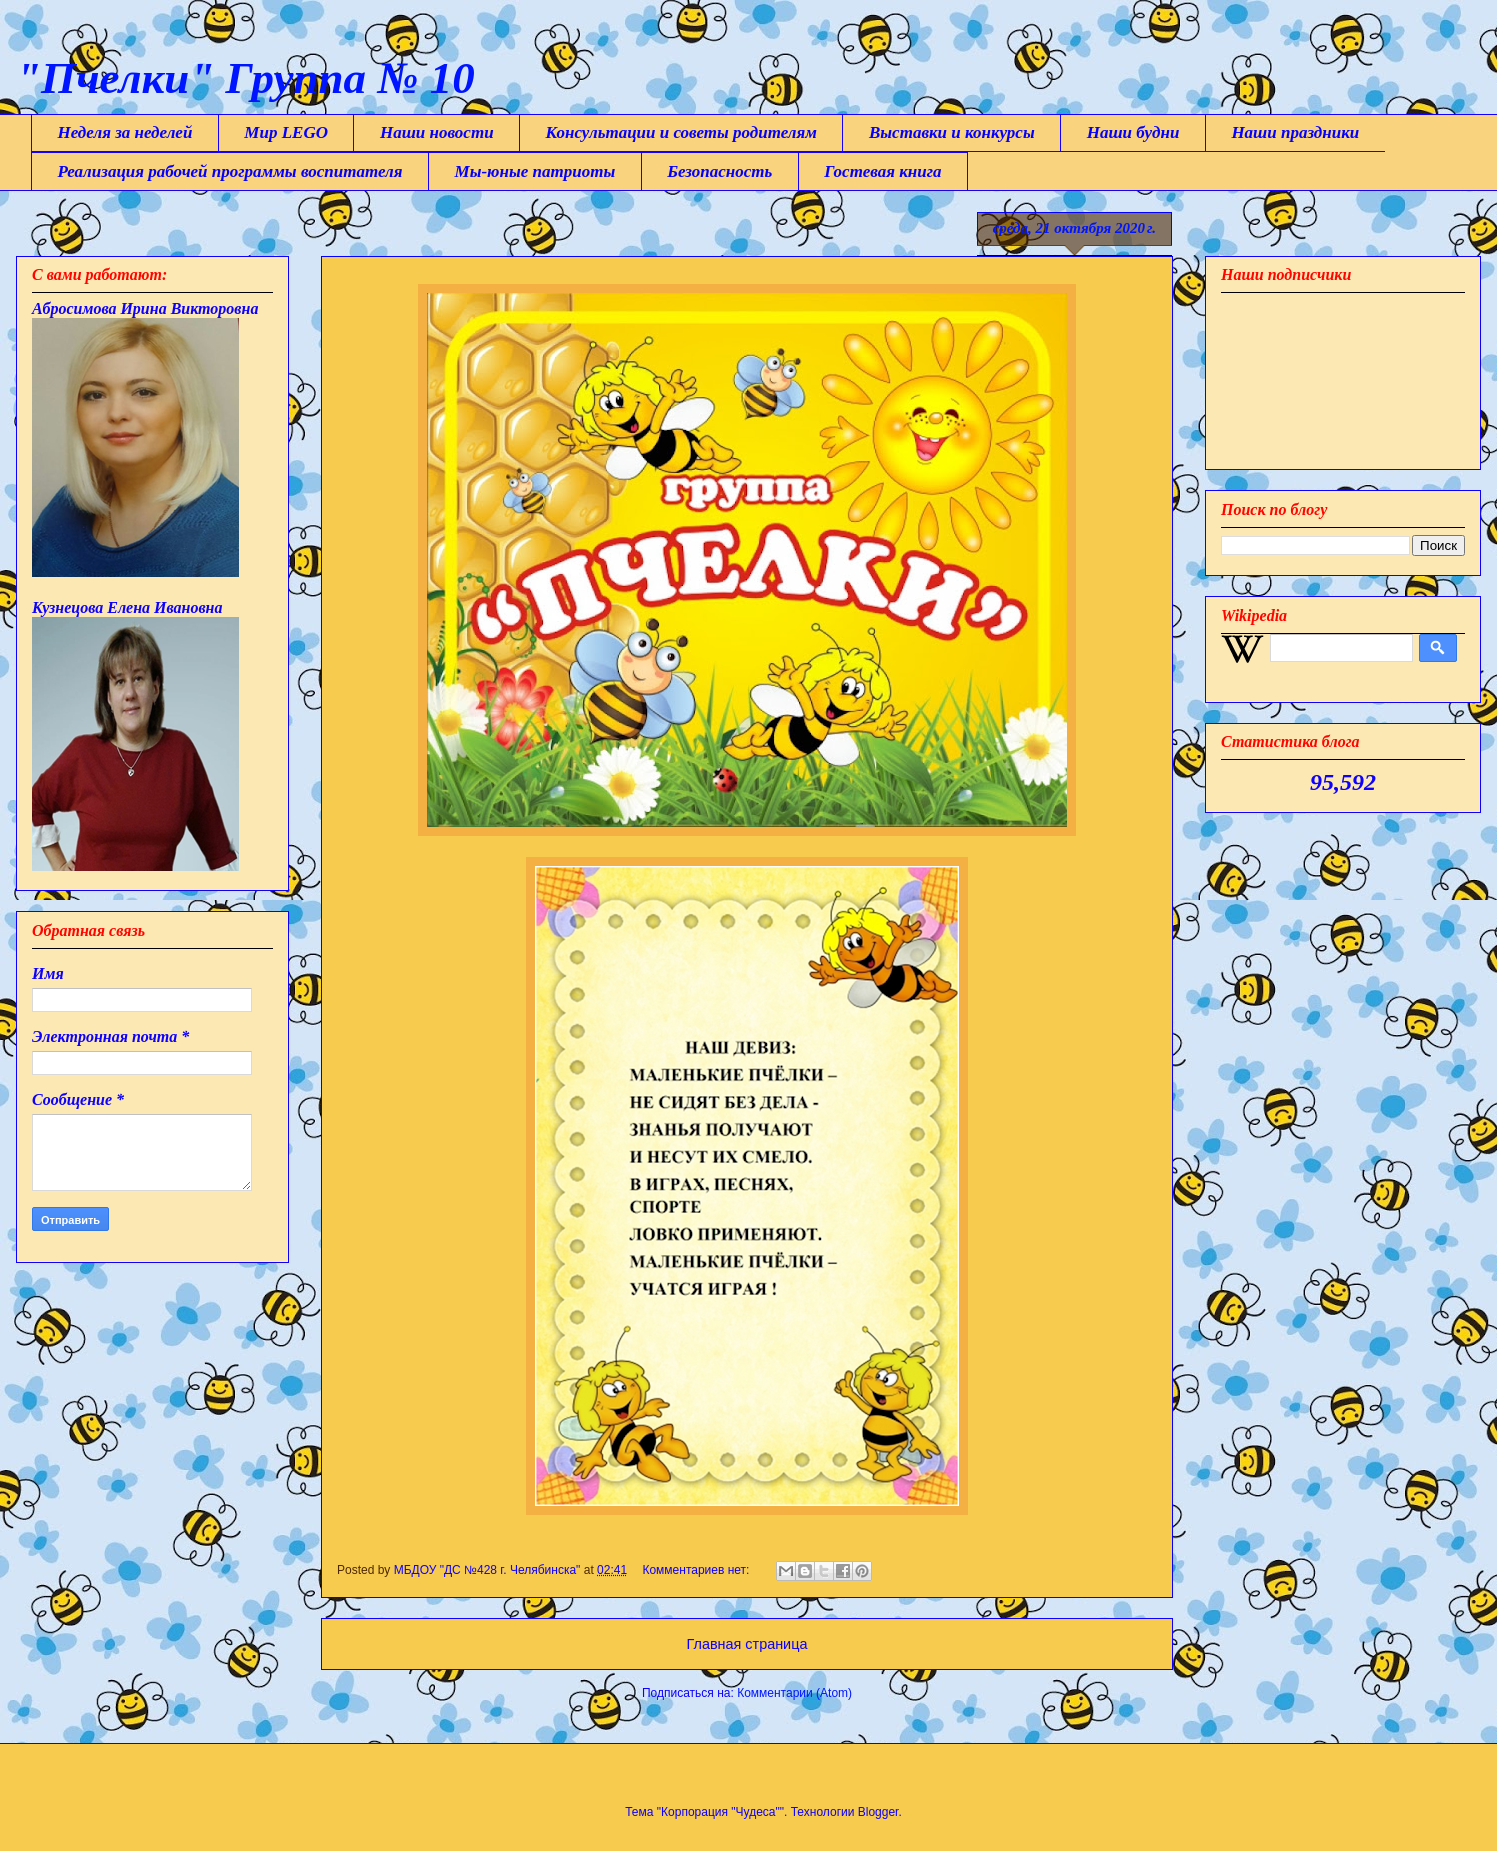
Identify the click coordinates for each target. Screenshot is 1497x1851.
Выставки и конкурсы (952, 132)
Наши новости (437, 132)
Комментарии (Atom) (794, 1693)
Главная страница (747, 1644)
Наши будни (1133, 132)
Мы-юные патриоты (535, 171)
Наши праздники (1295, 132)
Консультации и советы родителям (681, 132)
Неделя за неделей (125, 132)
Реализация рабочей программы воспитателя (230, 171)
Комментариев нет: (697, 1570)
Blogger (878, 1812)
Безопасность (719, 171)
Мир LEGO (286, 132)
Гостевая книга (882, 171)
